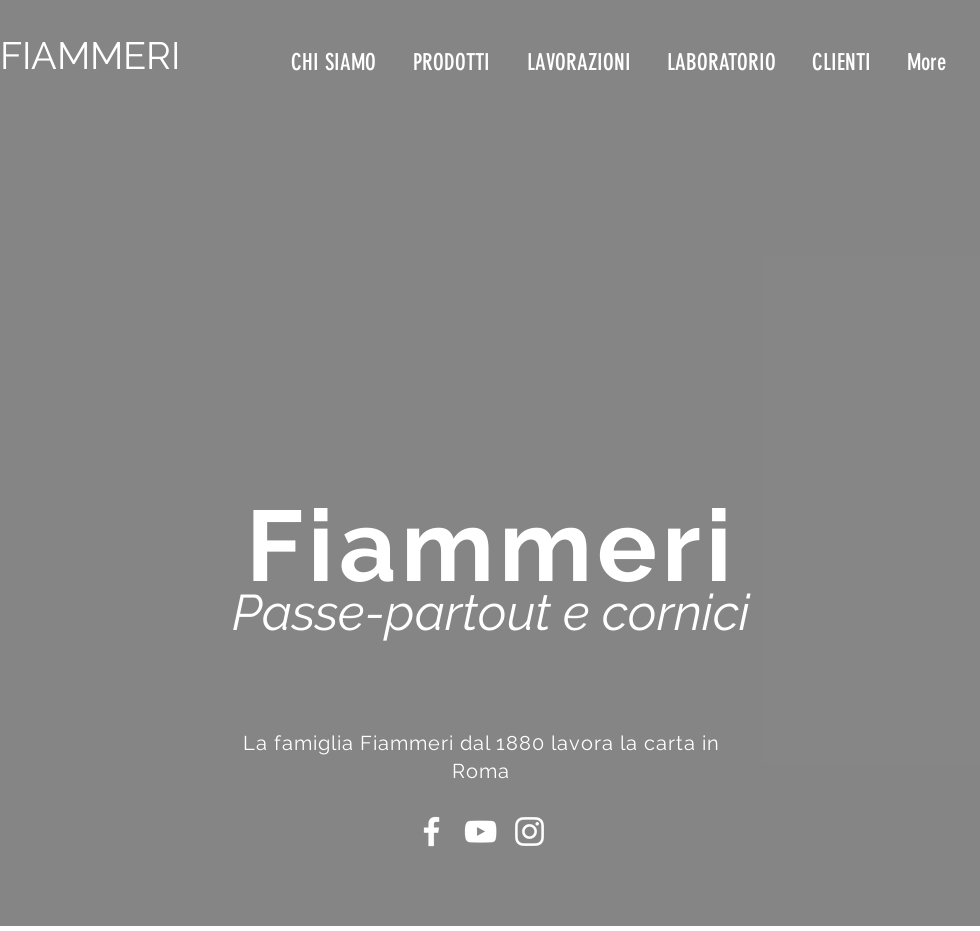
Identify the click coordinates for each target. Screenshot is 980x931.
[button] (581, 63)
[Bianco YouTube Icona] (480, 831)
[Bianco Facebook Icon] (431, 831)
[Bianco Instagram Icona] (529, 831)
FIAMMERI (90, 55)
